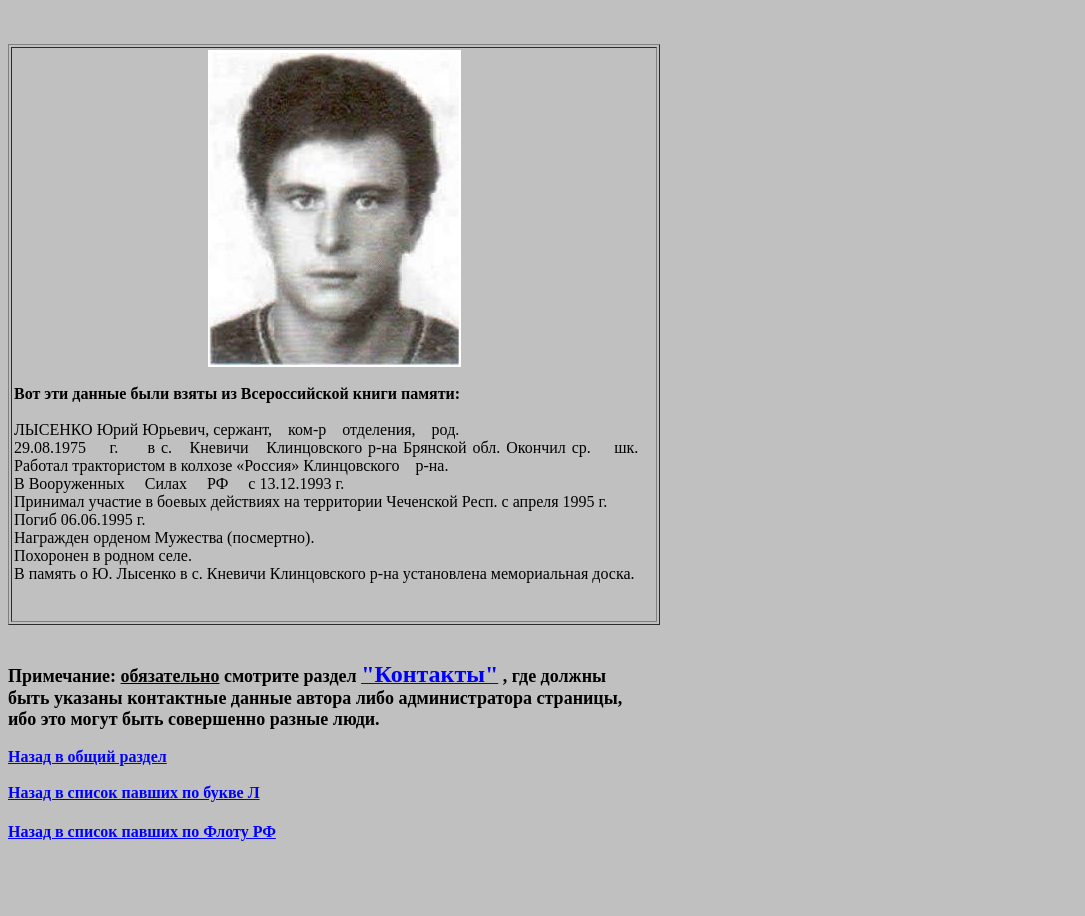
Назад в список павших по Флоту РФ (142, 831)
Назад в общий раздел (87, 756)
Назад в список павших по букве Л (134, 792)
